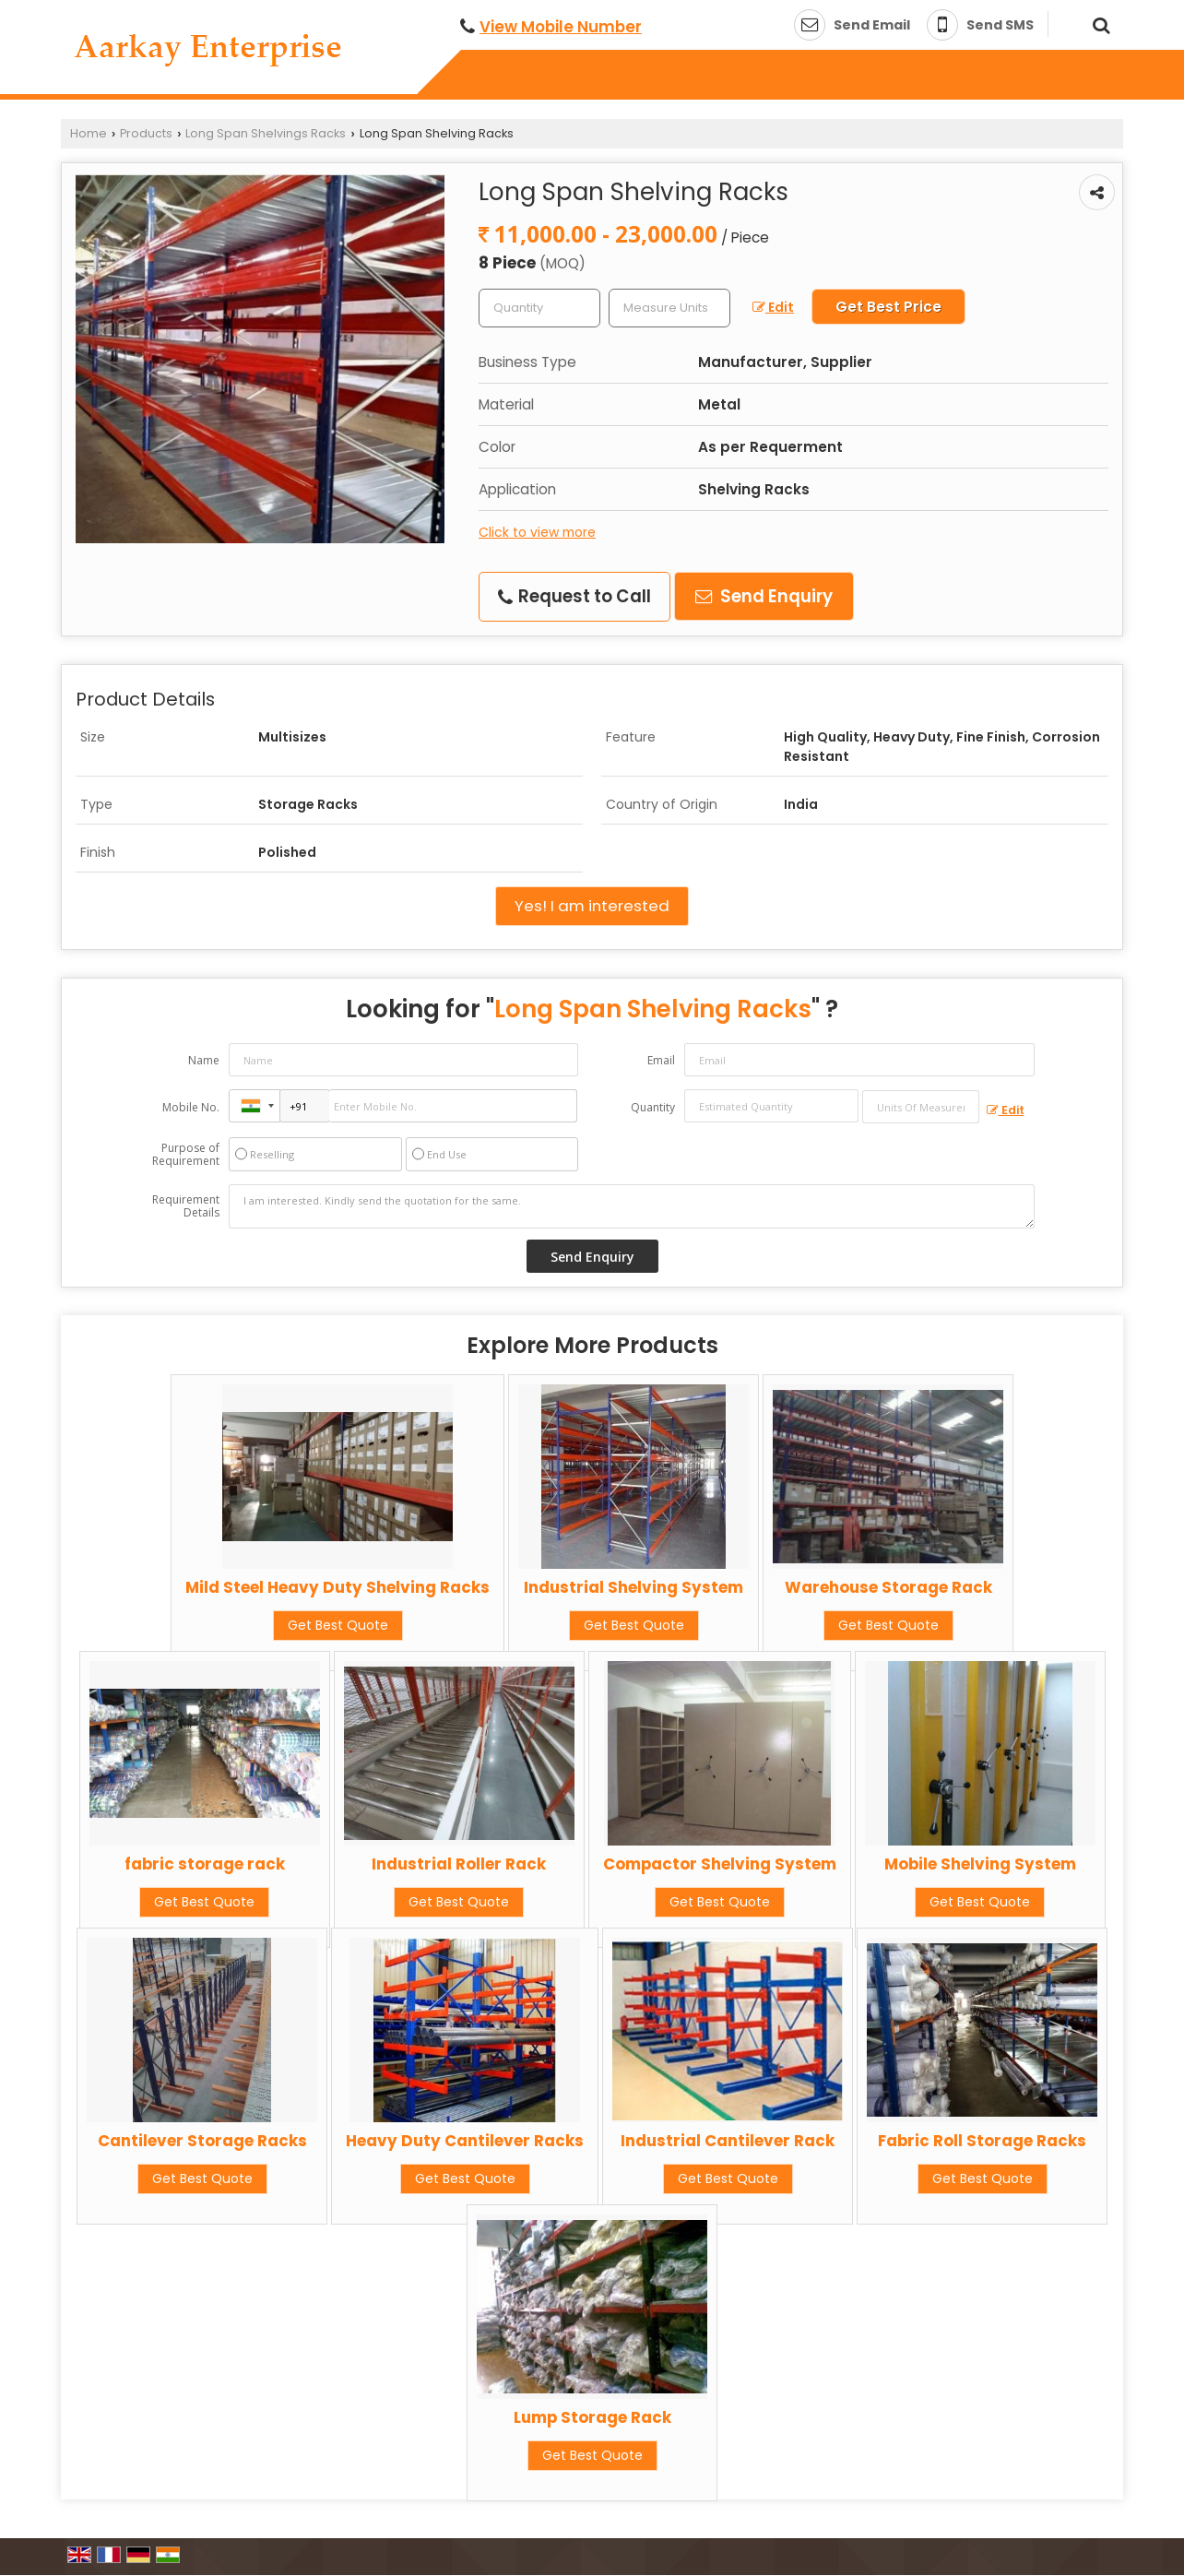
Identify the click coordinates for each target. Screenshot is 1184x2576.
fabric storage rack (204, 1864)
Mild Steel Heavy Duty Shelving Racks (337, 1587)
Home (88, 133)
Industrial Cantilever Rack (728, 2141)
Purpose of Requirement (185, 1155)
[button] (561, 27)
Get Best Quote (338, 1625)
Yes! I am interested (592, 906)
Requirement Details (185, 1206)
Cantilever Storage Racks (202, 2141)
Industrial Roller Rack (459, 1864)
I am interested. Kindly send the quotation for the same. (632, 1206)
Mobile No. (190, 1107)
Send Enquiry (764, 596)
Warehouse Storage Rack (888, 1587)
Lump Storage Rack (592, 2417)
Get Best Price (888, 306)
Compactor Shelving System (719, 1864)
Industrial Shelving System (633, 1587)
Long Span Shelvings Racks (265, 133)
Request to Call (574, 596)
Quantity (653, 1107)
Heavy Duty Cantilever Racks (465, 2141)
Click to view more (537, 532)
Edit (773, 307)
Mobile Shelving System (980, 1864)
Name (203, 1060)
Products (146, 133)
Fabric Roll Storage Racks (982, 2141)
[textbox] (669, 308)
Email (661, 1060)
